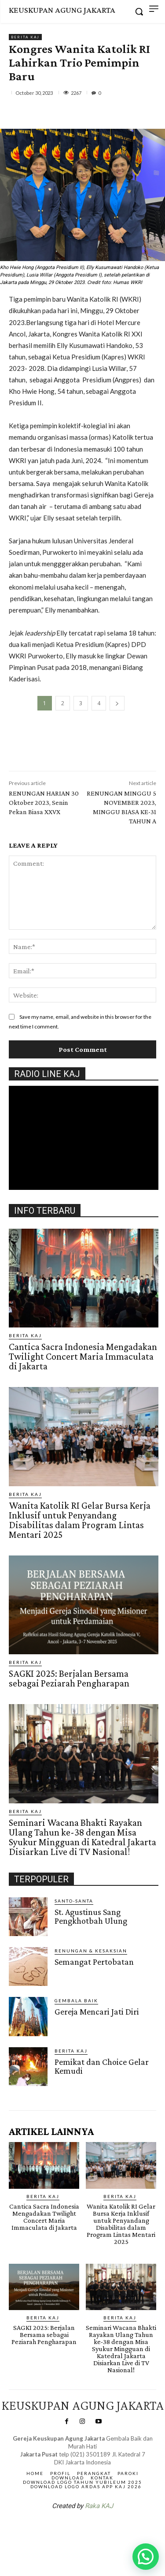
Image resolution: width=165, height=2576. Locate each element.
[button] (145, 2556)
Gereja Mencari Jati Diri (97, 2011)
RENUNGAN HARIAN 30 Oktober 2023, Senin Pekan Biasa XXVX (44, 802)
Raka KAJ (99, 2506)
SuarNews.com (68, 2529)
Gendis (109, 2529)
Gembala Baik (76, 2000)
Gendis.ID (25, 2089)
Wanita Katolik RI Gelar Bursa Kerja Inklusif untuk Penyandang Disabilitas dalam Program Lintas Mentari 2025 (79, 1520)
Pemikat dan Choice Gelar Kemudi (102, 2066)
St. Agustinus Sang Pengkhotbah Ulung (91, 1916)
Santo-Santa (74, 1900)
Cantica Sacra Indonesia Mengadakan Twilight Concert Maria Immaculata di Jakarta (83, 1356)
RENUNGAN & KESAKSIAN (91, 1950)
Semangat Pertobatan (94, 1962)
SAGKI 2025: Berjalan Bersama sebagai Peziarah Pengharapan (69, 1678)
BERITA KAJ (25, 37)
